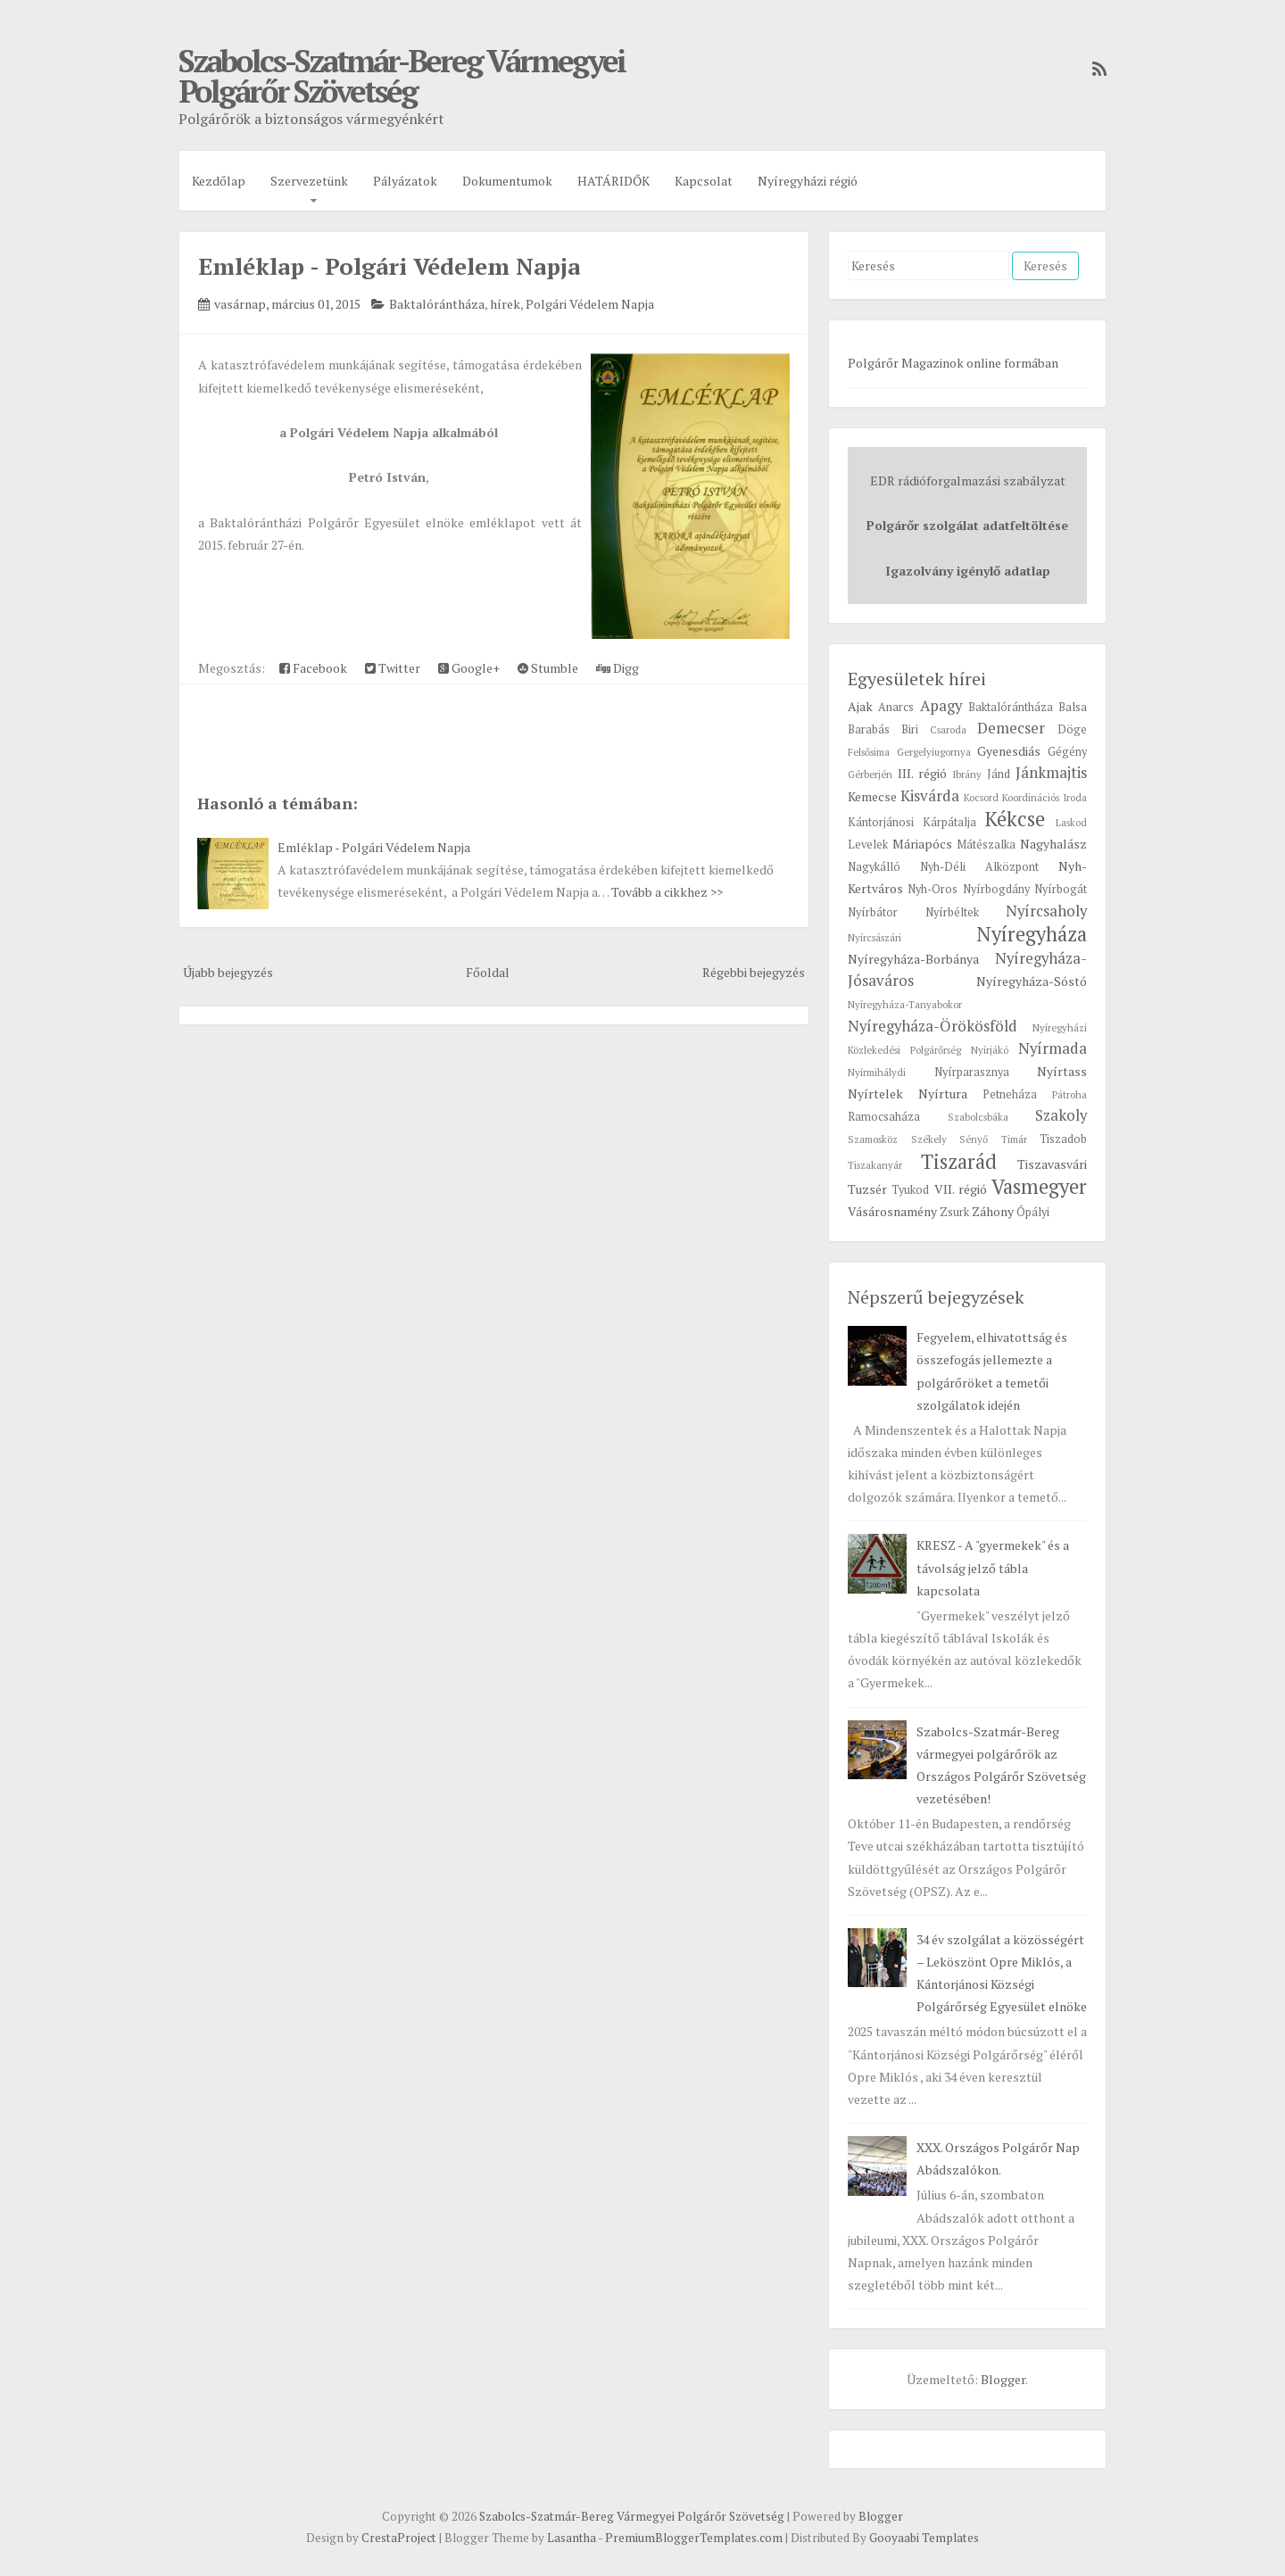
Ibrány (967, 774)
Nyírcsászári (874, 937)
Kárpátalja (949, 822)
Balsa (1072, 707)
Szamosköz (873, 1139)
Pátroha (1069, 1094)
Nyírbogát (1060, 889)
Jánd (998, 774)
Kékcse (1015, 819)
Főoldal (488, 972)
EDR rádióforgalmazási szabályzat (967, 480)
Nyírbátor (873, 912)
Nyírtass (1062, 1071)
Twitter (392, 667)
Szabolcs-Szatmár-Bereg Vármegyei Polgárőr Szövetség (401, 76)
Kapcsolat (704, 180)
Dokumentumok (507, 180)
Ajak (860, 706)
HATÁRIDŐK (613, 180)
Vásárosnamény (892, 1211)
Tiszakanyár (875, 1165)
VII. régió (960, 1188)
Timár (1014, 1139)
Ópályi (1032, 1212)
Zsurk (954, 1212)
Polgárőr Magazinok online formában (953, 362)
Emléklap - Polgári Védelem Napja (389, 266)
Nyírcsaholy (1046, 911)
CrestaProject (398, 2538)
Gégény (1067, 751)
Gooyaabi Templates (924, 2538)
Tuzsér (867, 1188)
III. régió (922, 773)
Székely (929, 1139)
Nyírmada (1052, 1048)
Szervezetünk (309, 180)
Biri (909, 729)
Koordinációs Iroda (1044, 797)
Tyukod (910, 1189)
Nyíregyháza (1031, 934)
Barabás (869, 729)
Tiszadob (1063, 1139)
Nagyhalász (1053, 843)
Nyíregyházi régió (808, 180)
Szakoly (1061, 1115)
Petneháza (1009, 1094)
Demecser (1011, 728)
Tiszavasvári (1052, 1163)
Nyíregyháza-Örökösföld (932, 1026)
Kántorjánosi (881, 822)
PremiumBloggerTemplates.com (694, 2538)
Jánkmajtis (1051, 773)
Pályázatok (405, 180)
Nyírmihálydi (877, 1072)
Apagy (941, 706)
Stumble (548, 667)
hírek (505, 303)
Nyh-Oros (933, 889)
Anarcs (896, 707)
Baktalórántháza (437, 303)
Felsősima (869, 751)
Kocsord (981, 797)
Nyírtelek (875, 1093)
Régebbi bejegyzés (753, 972)
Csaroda (948, 729)
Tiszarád (959, 1161)
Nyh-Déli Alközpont (979, 866)
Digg (617, 667)
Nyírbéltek (952, 912)
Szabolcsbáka (978, 1116)
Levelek (868, 844)
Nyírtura (942, 1093)
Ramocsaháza (884, 1116)
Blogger (1003, 2379)
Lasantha (571, 2538)
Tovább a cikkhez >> (667, 891)
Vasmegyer (1039, 1186)
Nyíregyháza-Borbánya (913, 958)
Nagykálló (874, 866)
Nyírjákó (989, 1049)
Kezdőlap (218, 180)
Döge (1072, 729)
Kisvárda (929, 796)
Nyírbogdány (996, 889)
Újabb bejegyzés (228, 972)
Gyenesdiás (1008, 750)
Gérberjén (870, 774)
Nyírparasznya (971, 1072)
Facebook (313, 667)
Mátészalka (986, 844)
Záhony (993, 1211)
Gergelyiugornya (934, 751)
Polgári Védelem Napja (590, 303)
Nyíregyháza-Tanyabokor (905, 1004)
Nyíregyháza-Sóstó (1031, 981)
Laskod (1071, 822)
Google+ (469, 667)
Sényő (973, 1139)
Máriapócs (922, 843)
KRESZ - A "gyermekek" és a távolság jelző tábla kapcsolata (992, 1567)
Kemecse (872, 796)
